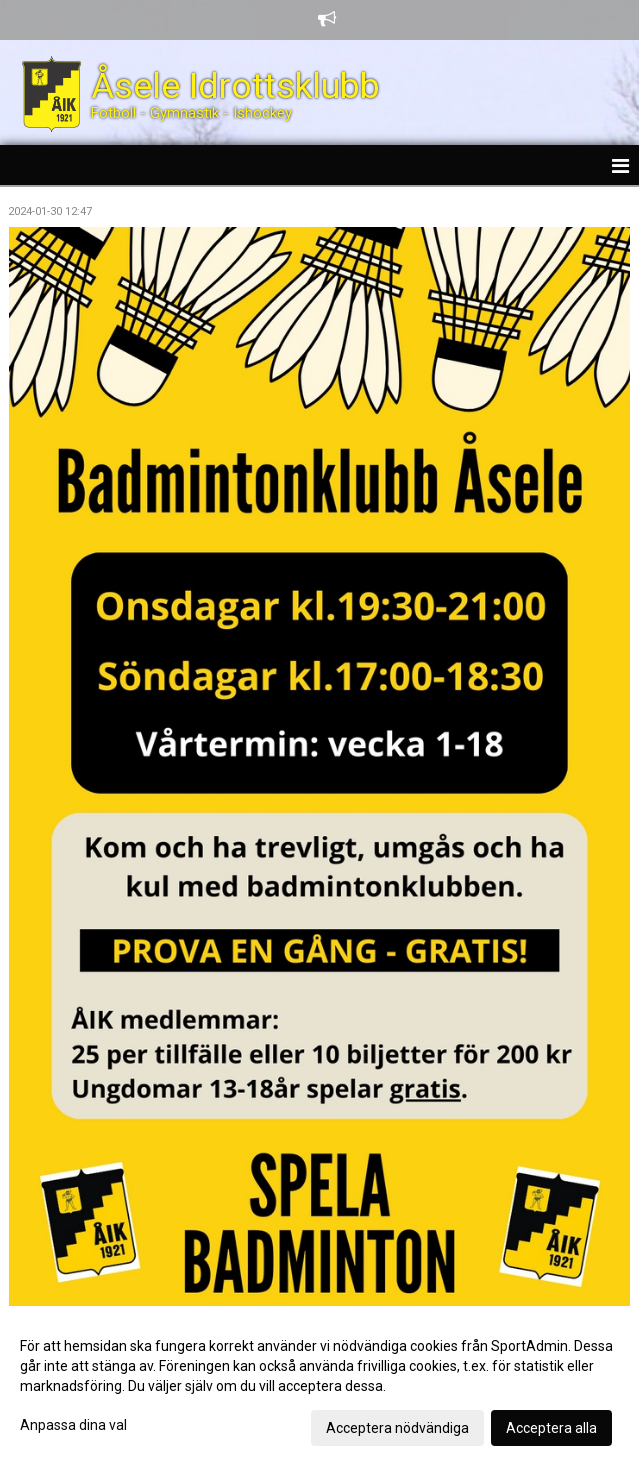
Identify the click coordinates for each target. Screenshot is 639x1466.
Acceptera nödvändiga (397, 1428)
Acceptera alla (551, 1428)
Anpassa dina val (73, 1425)
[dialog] (319, 1386)
